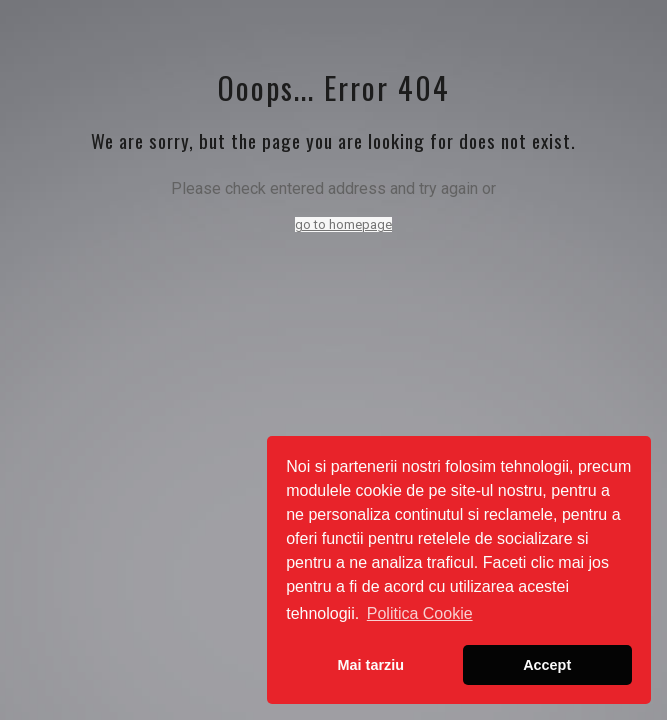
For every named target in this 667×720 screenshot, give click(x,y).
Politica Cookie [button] (420, 613)
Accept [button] (547, 665)
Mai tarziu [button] (371, 665)
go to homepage (343, 224)
